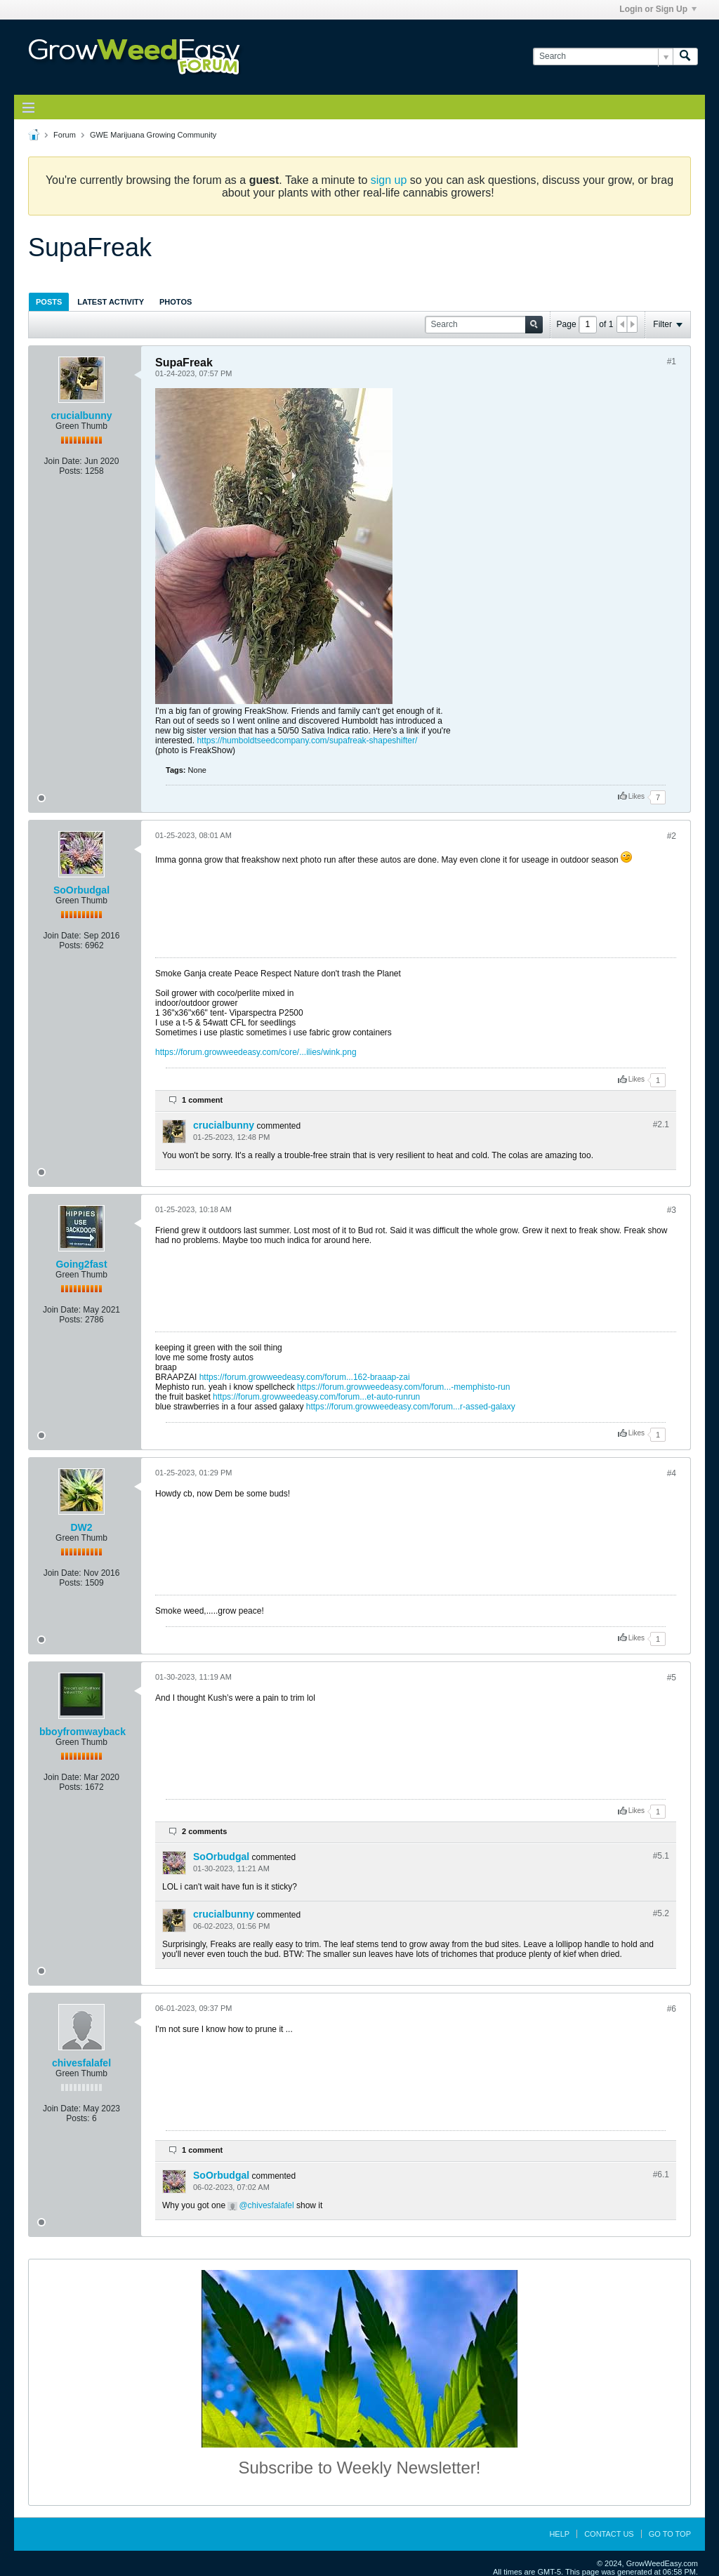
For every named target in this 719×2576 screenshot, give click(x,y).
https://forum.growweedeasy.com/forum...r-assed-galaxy (410, 1407)
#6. (661, 2174)
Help (559, 2534)
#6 (671, 2009)
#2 (671, 836)
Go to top (670, 2534)
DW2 (81, 1527)
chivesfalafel (81, 2063)
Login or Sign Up (658, 9)
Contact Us (609, 2534)
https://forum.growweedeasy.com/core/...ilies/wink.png (256, 1052)
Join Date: (63, 461)
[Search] (603, 56)
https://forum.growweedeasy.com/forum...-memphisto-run (403, 1387)
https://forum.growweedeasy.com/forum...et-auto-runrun (316, 1397)
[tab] (49, 301)
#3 (671, 1210)
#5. (661, 1856)
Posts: (70, 471)
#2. (661, 1124)
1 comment (202, 1100)
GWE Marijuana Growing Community (153, 135)
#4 (671, 1473)
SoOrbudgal (81, 890)
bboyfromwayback (82, 1731)
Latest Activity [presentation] (110, 302)
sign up (389, 180)
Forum (64, 135)
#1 (671, 361)
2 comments (204, 1831)
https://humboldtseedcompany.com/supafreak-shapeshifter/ (307, 740)
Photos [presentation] (175, 302)
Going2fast (81, 1264)
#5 (671, 1677)
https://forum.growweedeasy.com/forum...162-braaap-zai (304, 1377)
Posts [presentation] (49, 302)
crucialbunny (81, 415)
